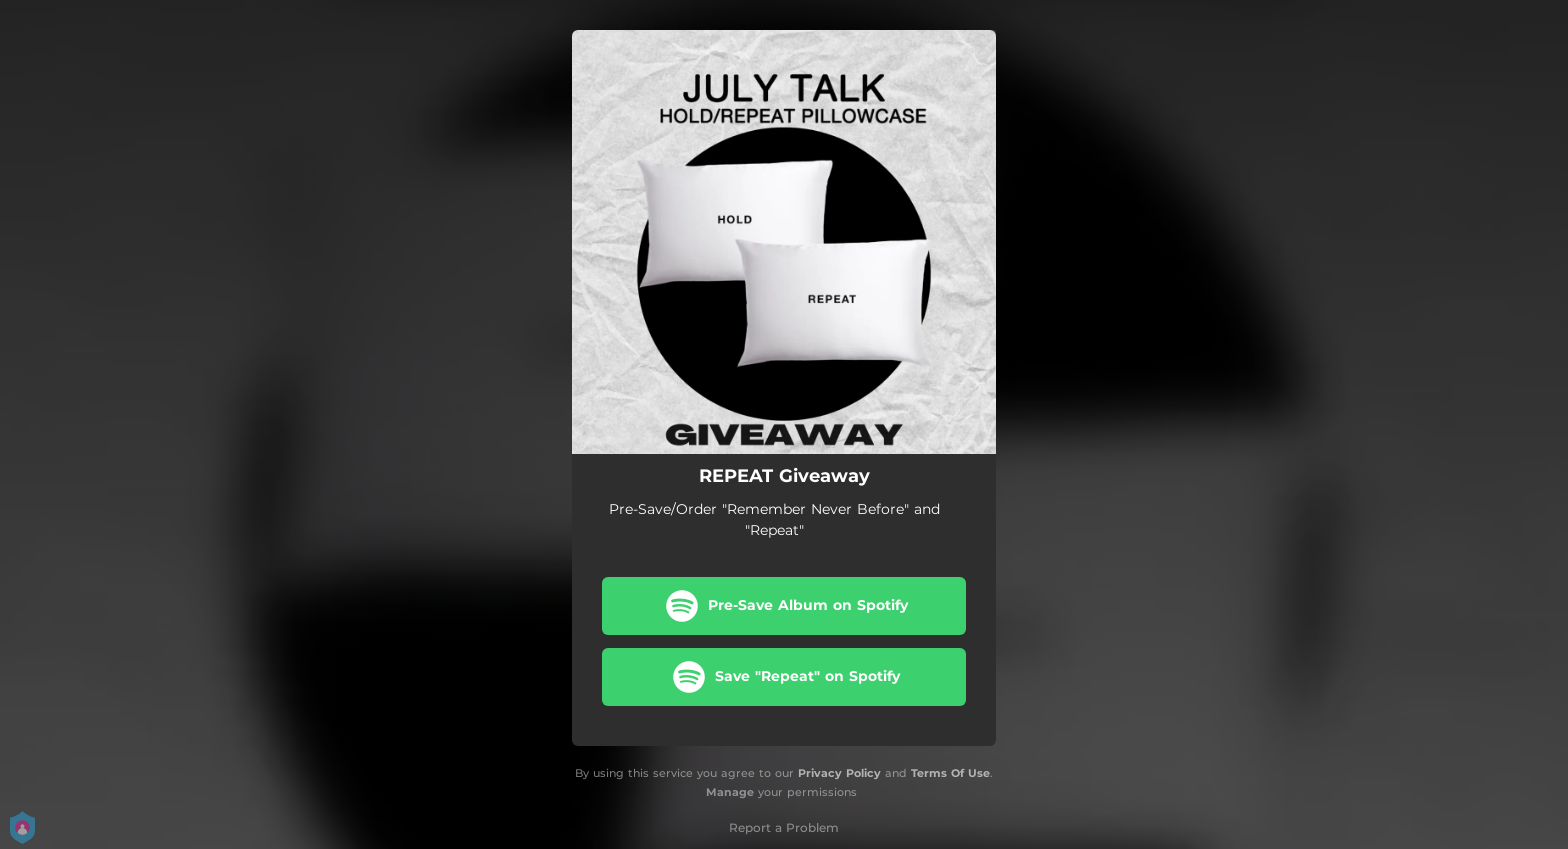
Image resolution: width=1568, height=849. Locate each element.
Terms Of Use (950, 773)
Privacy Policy (839, 773)
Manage (730, 792)
